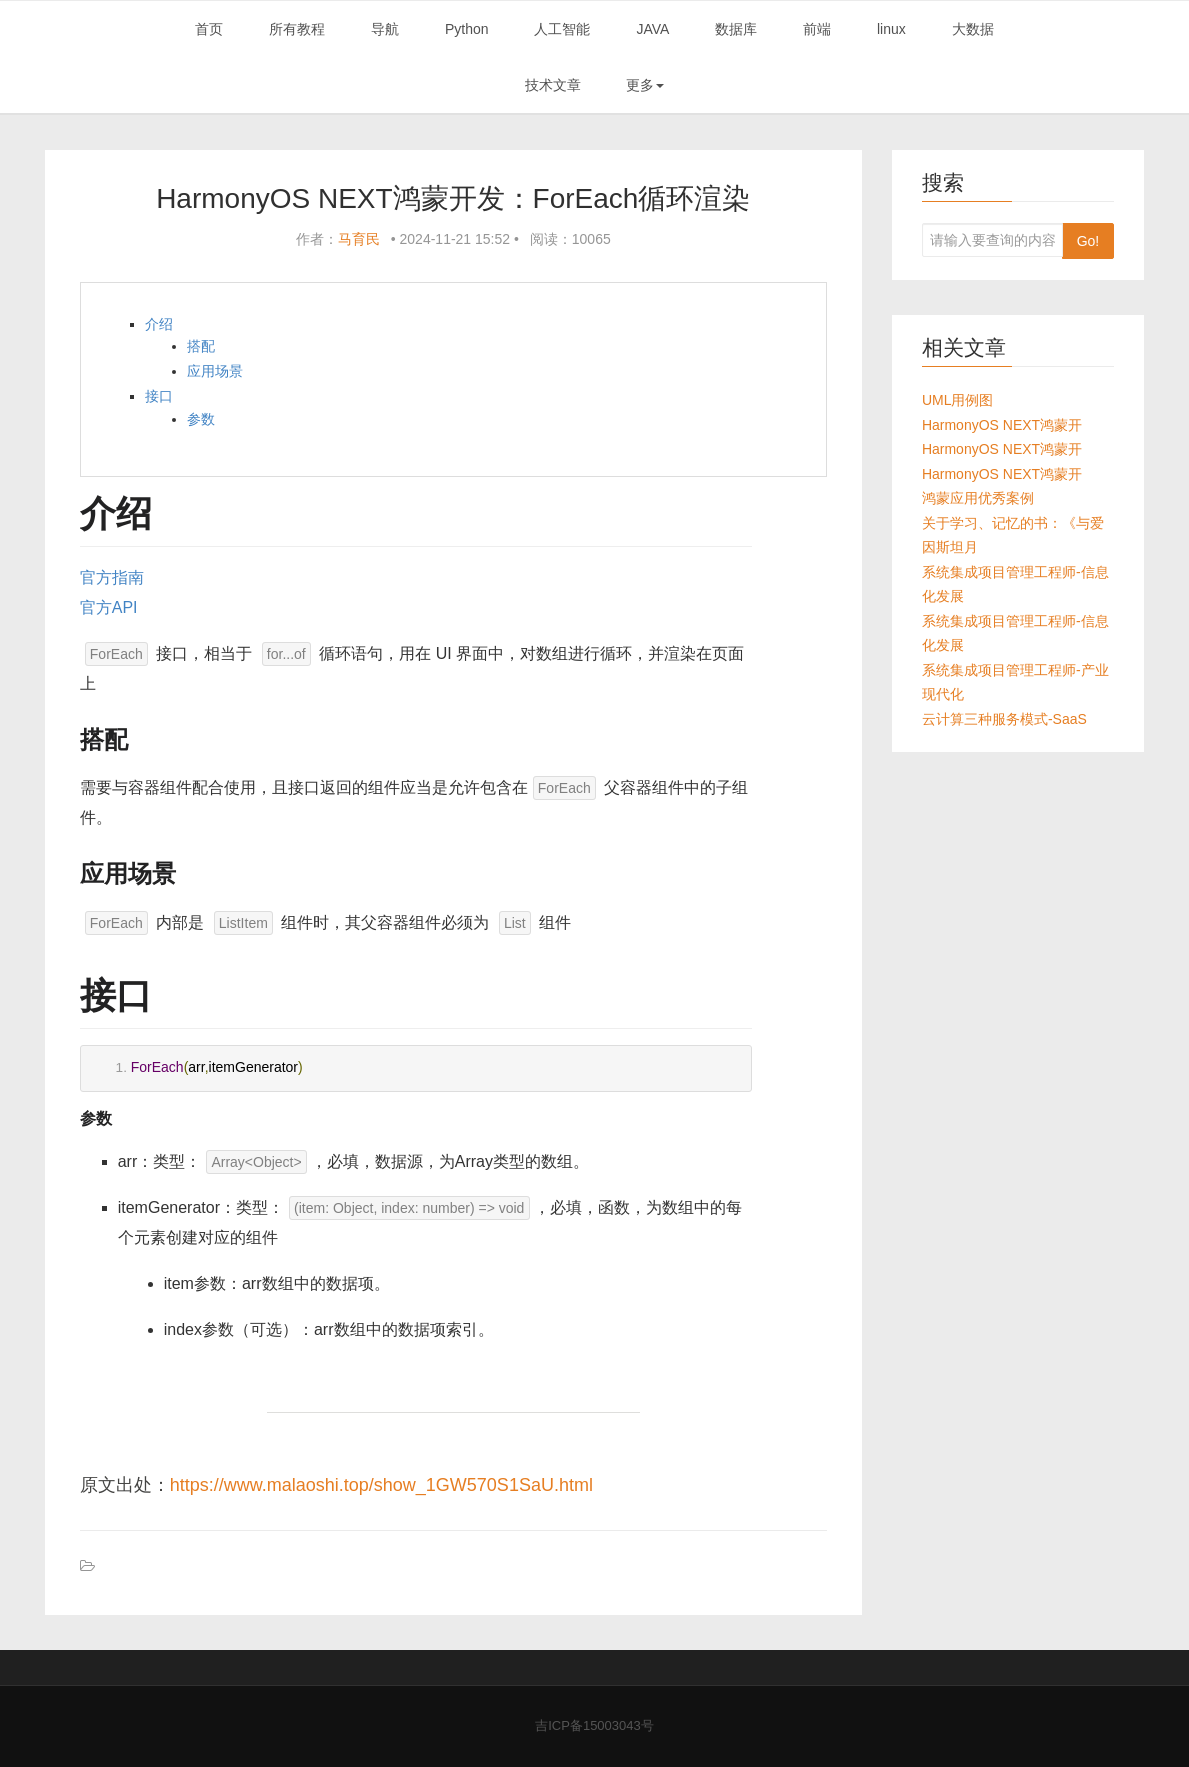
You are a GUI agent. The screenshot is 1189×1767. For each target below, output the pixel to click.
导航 (385, 29)
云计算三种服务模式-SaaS (1004, 719)
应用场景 (215, 371)
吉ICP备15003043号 (594, 1725)
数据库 (736, 29)
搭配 (201, 346)
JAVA (652, 29)
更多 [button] (645, 85)
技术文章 (553, 85)
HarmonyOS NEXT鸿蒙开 (1002, 425)
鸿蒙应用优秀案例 (978, 498)
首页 (209, 29)
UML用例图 (958, 400)
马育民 (359, 239)
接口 (159, 396)
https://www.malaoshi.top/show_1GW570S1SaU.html (381, 1485)
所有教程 (297, 29)
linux (891, 29)
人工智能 (562, 29)
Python (467, 29)
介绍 (159, 324)
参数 (201, 419)
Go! (1088, 241)
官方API (109, 607)
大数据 (973, 29)
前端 (817, 29)
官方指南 (112, 577)
